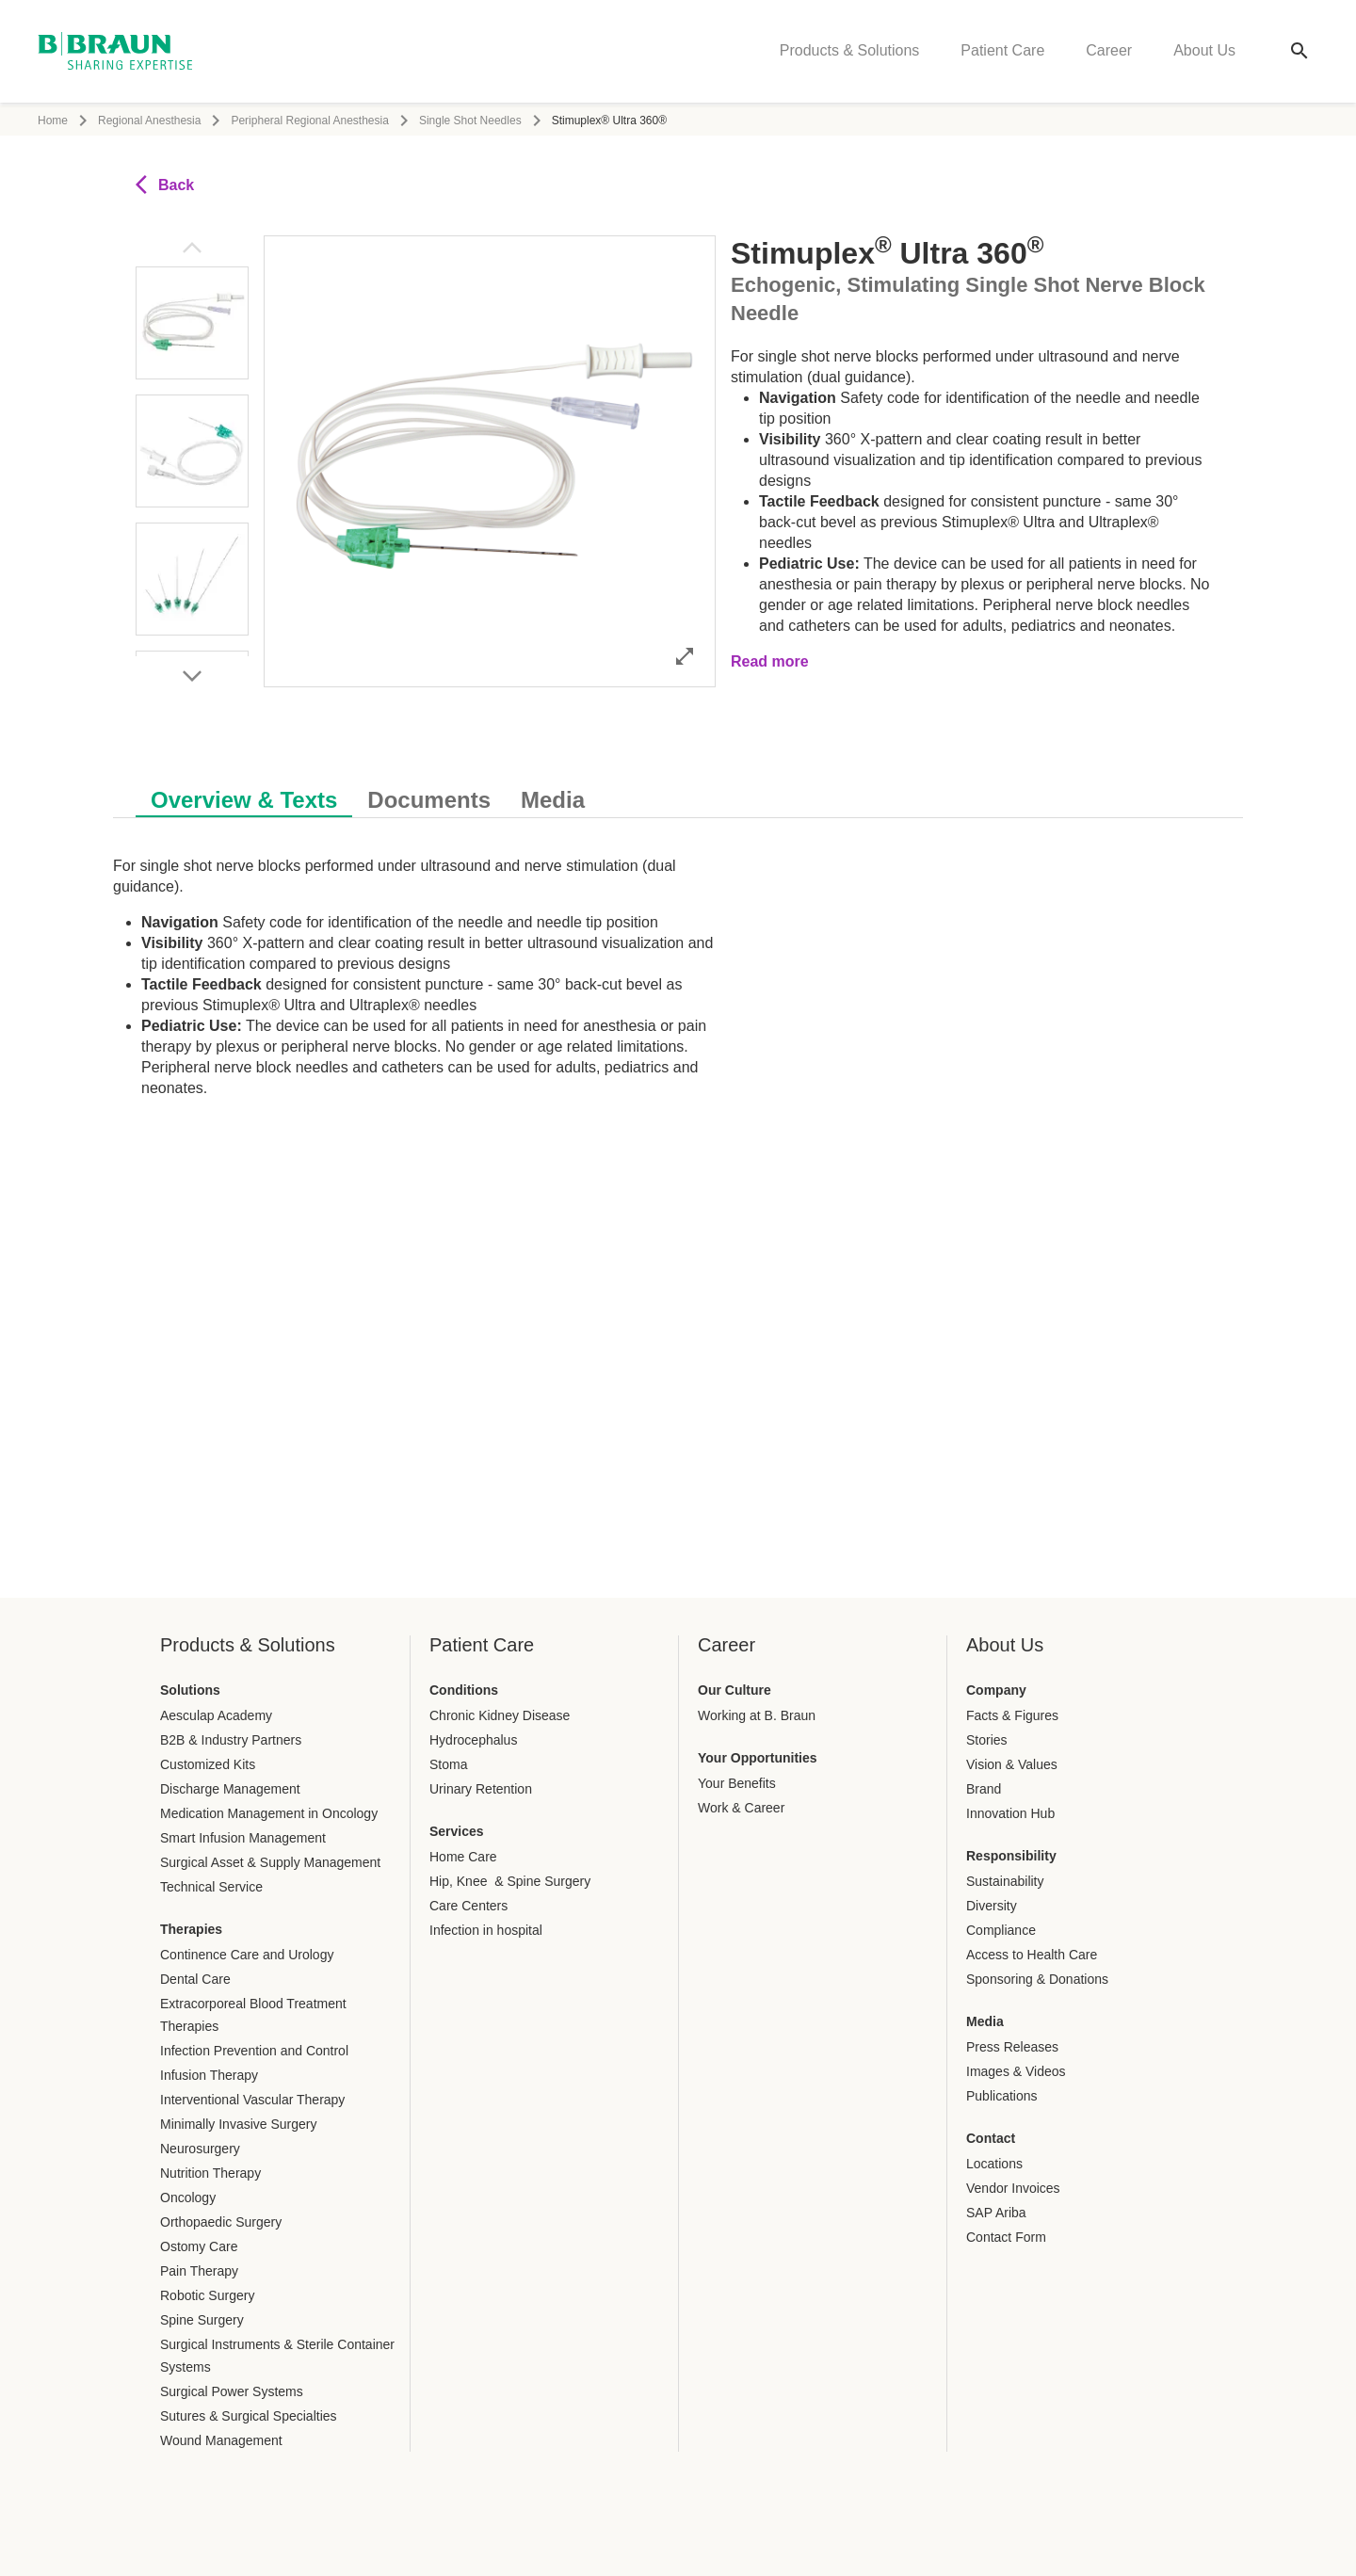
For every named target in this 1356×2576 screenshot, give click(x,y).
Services (456, 1831)
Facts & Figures (1012, 1715)
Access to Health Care (1031, 1954)
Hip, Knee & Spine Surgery (509, 1881)
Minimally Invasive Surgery (238, 2124)
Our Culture (734, 1690)
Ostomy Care (198, 2246)
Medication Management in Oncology (269, 1813)
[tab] (244, 796)
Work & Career (741, 1807)
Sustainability (1005, 1881)
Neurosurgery (200, 2148)
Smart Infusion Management (243, 1837)
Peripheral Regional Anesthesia (309, 120)
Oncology (188, 2197)
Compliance (1001, 1930)
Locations (994, 2163)
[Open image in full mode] (684, 655)
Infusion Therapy (209, 2075)
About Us (1204, 52)
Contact (990, 2138)
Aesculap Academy (216, 1715)
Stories (987, 1739)
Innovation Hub (1010, 1813)
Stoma (448, 1764)
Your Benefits (737, 1783)
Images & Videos (1016, 2071)
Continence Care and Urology (246, 1954)
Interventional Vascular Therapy (252, 2099)
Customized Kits (207, 1764)
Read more (770, 661)
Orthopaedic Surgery (221, 2222)
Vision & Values (1011, 1764)
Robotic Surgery (207, 2295)
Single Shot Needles (470, 120)
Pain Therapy (199, 2270)
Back (165, 184)
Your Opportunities (757, 1757)
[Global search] (1299, 53)
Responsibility (1011, 1855)
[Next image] (192, 675)
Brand (983, 1788)
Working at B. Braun (756, 1715)
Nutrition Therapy (210, 2173)
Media (985, 2021)
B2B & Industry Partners (230, 1739)
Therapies (191, 1929)
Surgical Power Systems (231, 2391)
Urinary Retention (480, 1788)
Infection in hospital (485, 1930)
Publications (1002, 2095)
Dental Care (195, 1979)
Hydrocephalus (473, 1739)
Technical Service (211, 1886)
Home (53, 120)
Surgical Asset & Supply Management (270, 1862)
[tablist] (678, 790)
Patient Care (1002, 52)
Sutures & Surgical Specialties (248, 2415)
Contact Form (1006, 2237)
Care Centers (468, 1905)
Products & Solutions (850, 52)
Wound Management (221, 2440)
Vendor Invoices (1013, 2188)
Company (996, 1690)
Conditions (463, 1690)
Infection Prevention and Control (254, 2050)
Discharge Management (230, 1788)
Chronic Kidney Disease (499, 1715)
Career (1109, 52)
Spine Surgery (202, 2319)
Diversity (991, 1905)
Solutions (190, 1690)
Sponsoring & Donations (1037, 1979)
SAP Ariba (996, 2212)
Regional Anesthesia (149, 120)
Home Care (463, 1856)
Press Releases (1012, 2046)
